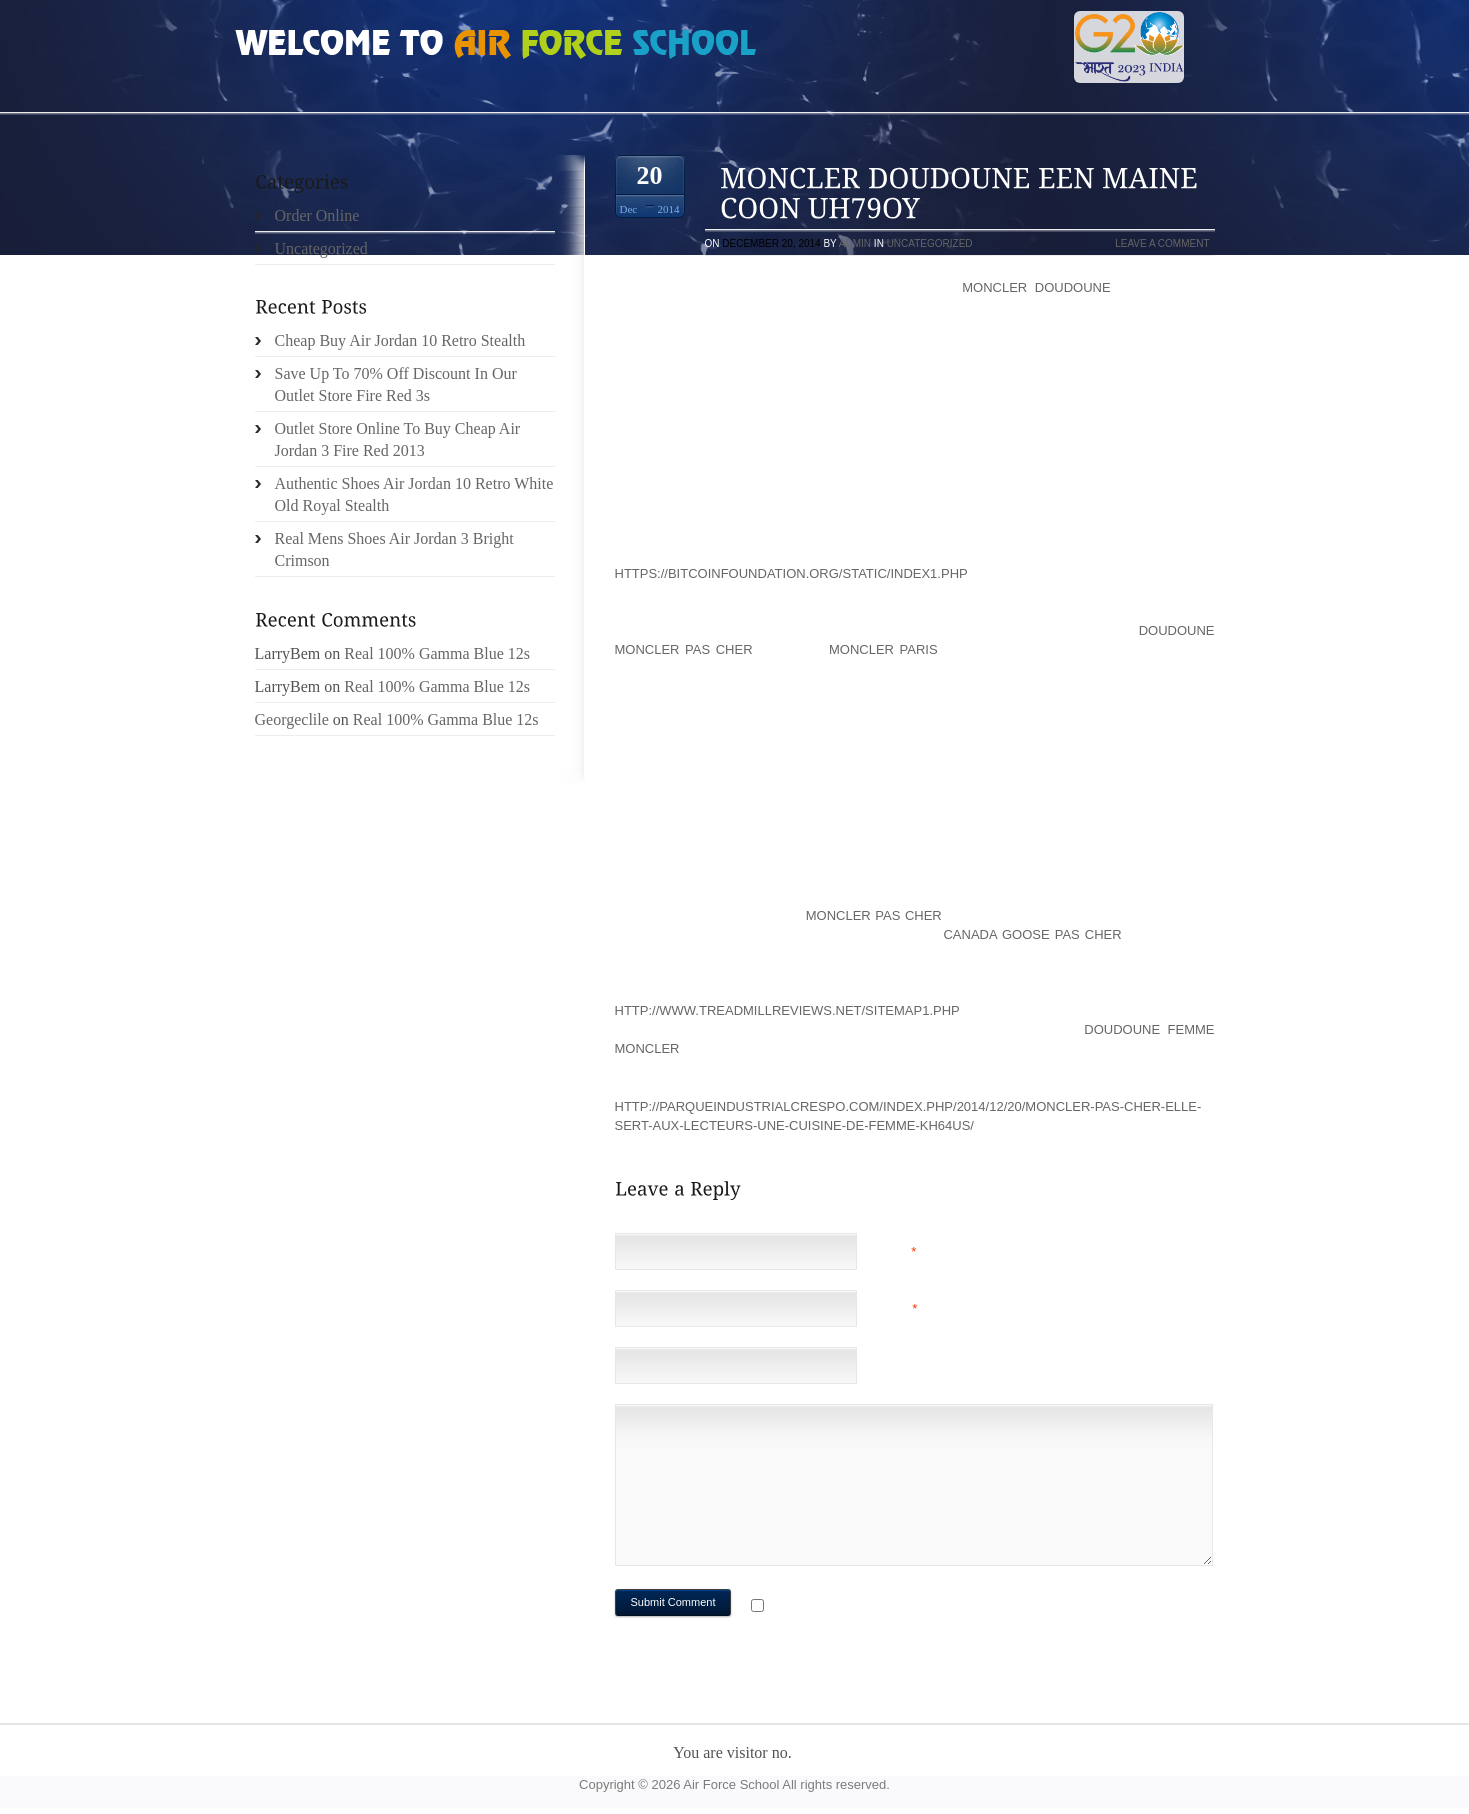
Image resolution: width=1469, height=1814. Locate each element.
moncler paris (883, 649)
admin (855, 243)
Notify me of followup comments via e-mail (927, 1607)
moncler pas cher (874, 915)
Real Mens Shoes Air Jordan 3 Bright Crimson (394, 549)
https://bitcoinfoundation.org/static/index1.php (791, 573)
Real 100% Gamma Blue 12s (437, 653)
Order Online (317, 215)
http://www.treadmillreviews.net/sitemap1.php (787, 1010)
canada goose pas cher (1032, 934)
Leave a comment (1162, 243)
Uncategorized (930, 243)
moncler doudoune (1036, 287)
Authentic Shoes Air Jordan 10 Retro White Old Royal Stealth (414, 494)
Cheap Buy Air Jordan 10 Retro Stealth (400, 340)
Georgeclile (292, 719)
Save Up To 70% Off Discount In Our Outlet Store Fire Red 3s (396, 384)
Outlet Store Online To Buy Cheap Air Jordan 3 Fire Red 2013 (398, 439)
